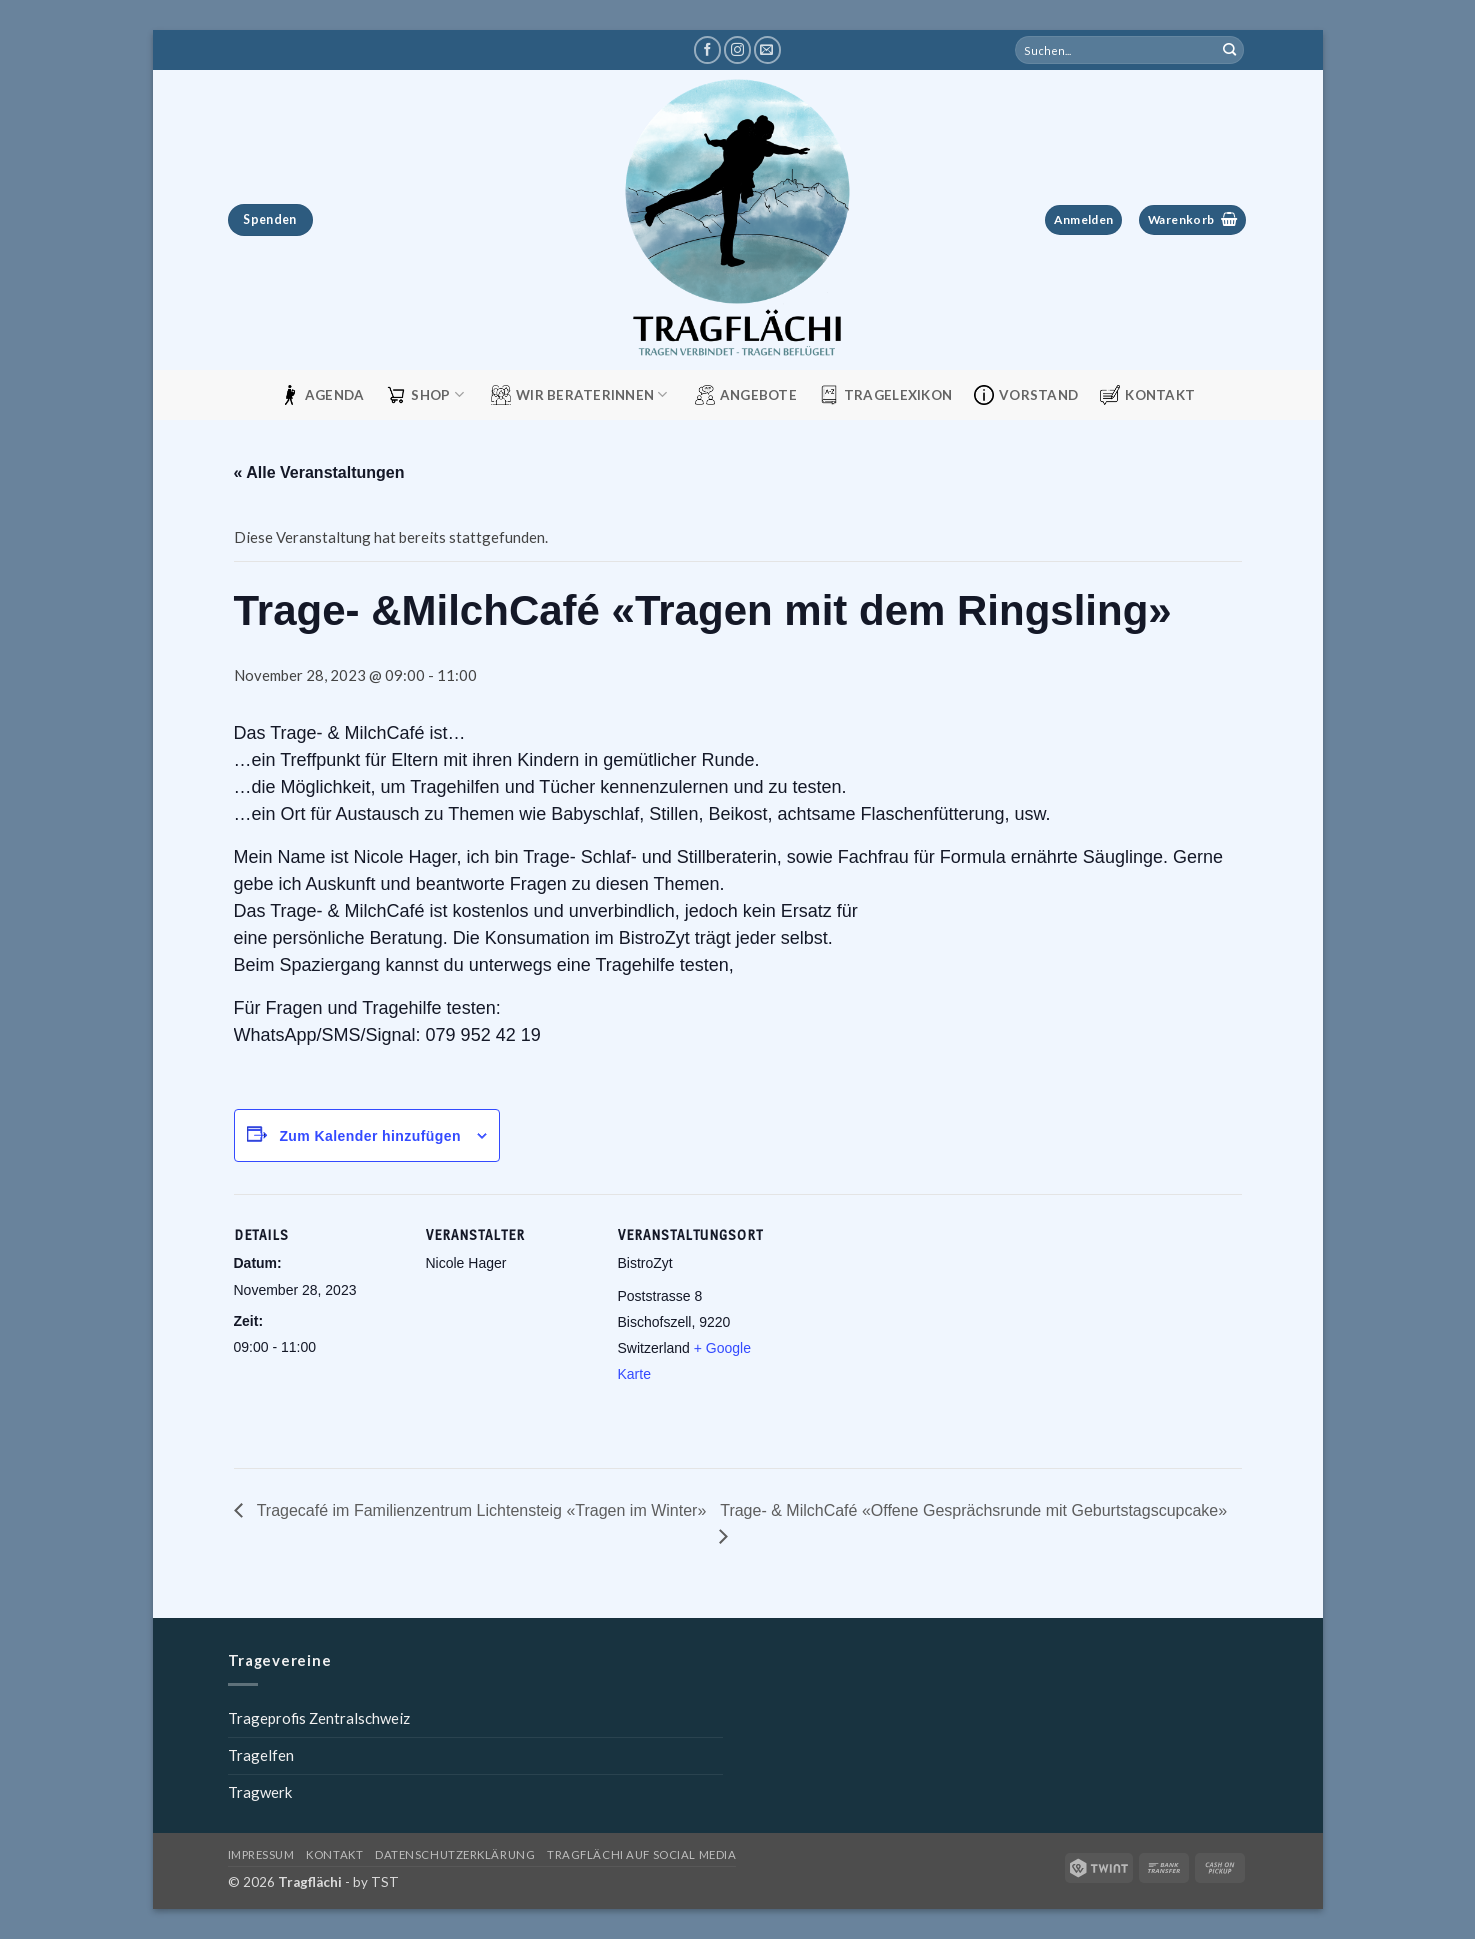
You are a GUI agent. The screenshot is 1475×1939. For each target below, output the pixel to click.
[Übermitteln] (1229, 50)
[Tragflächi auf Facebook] (707, 50)
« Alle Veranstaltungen (319, 472)
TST (385, 1882)
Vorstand (1026, 395)
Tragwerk (260, 1792)
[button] (1083, 220)
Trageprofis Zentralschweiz (319, 1718)
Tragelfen (261, 1755)
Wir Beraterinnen (579, 395)
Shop (425, 395)
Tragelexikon (885, 395)
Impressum (261, 1854)
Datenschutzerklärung (455, 1854)
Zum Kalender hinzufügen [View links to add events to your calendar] (370, 1136)
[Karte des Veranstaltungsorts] (915, 1331)
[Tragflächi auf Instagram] (737, 50)
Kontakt (1147, 395)
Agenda (322, 395)
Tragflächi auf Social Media (641, 1854)
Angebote (746, 395)
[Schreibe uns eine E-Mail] (767, 50)
